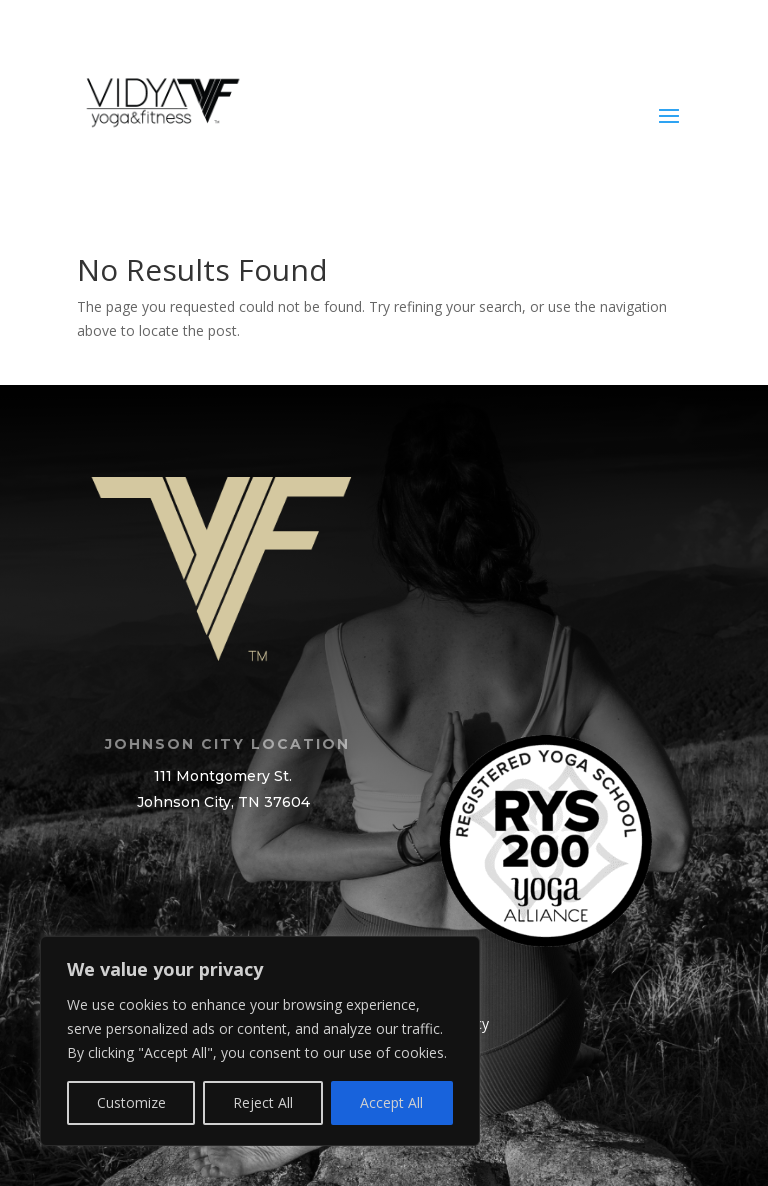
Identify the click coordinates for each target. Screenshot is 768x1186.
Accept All (391, 1102)
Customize (131, 1102)
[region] (260, 1041)
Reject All (263, 1102)
